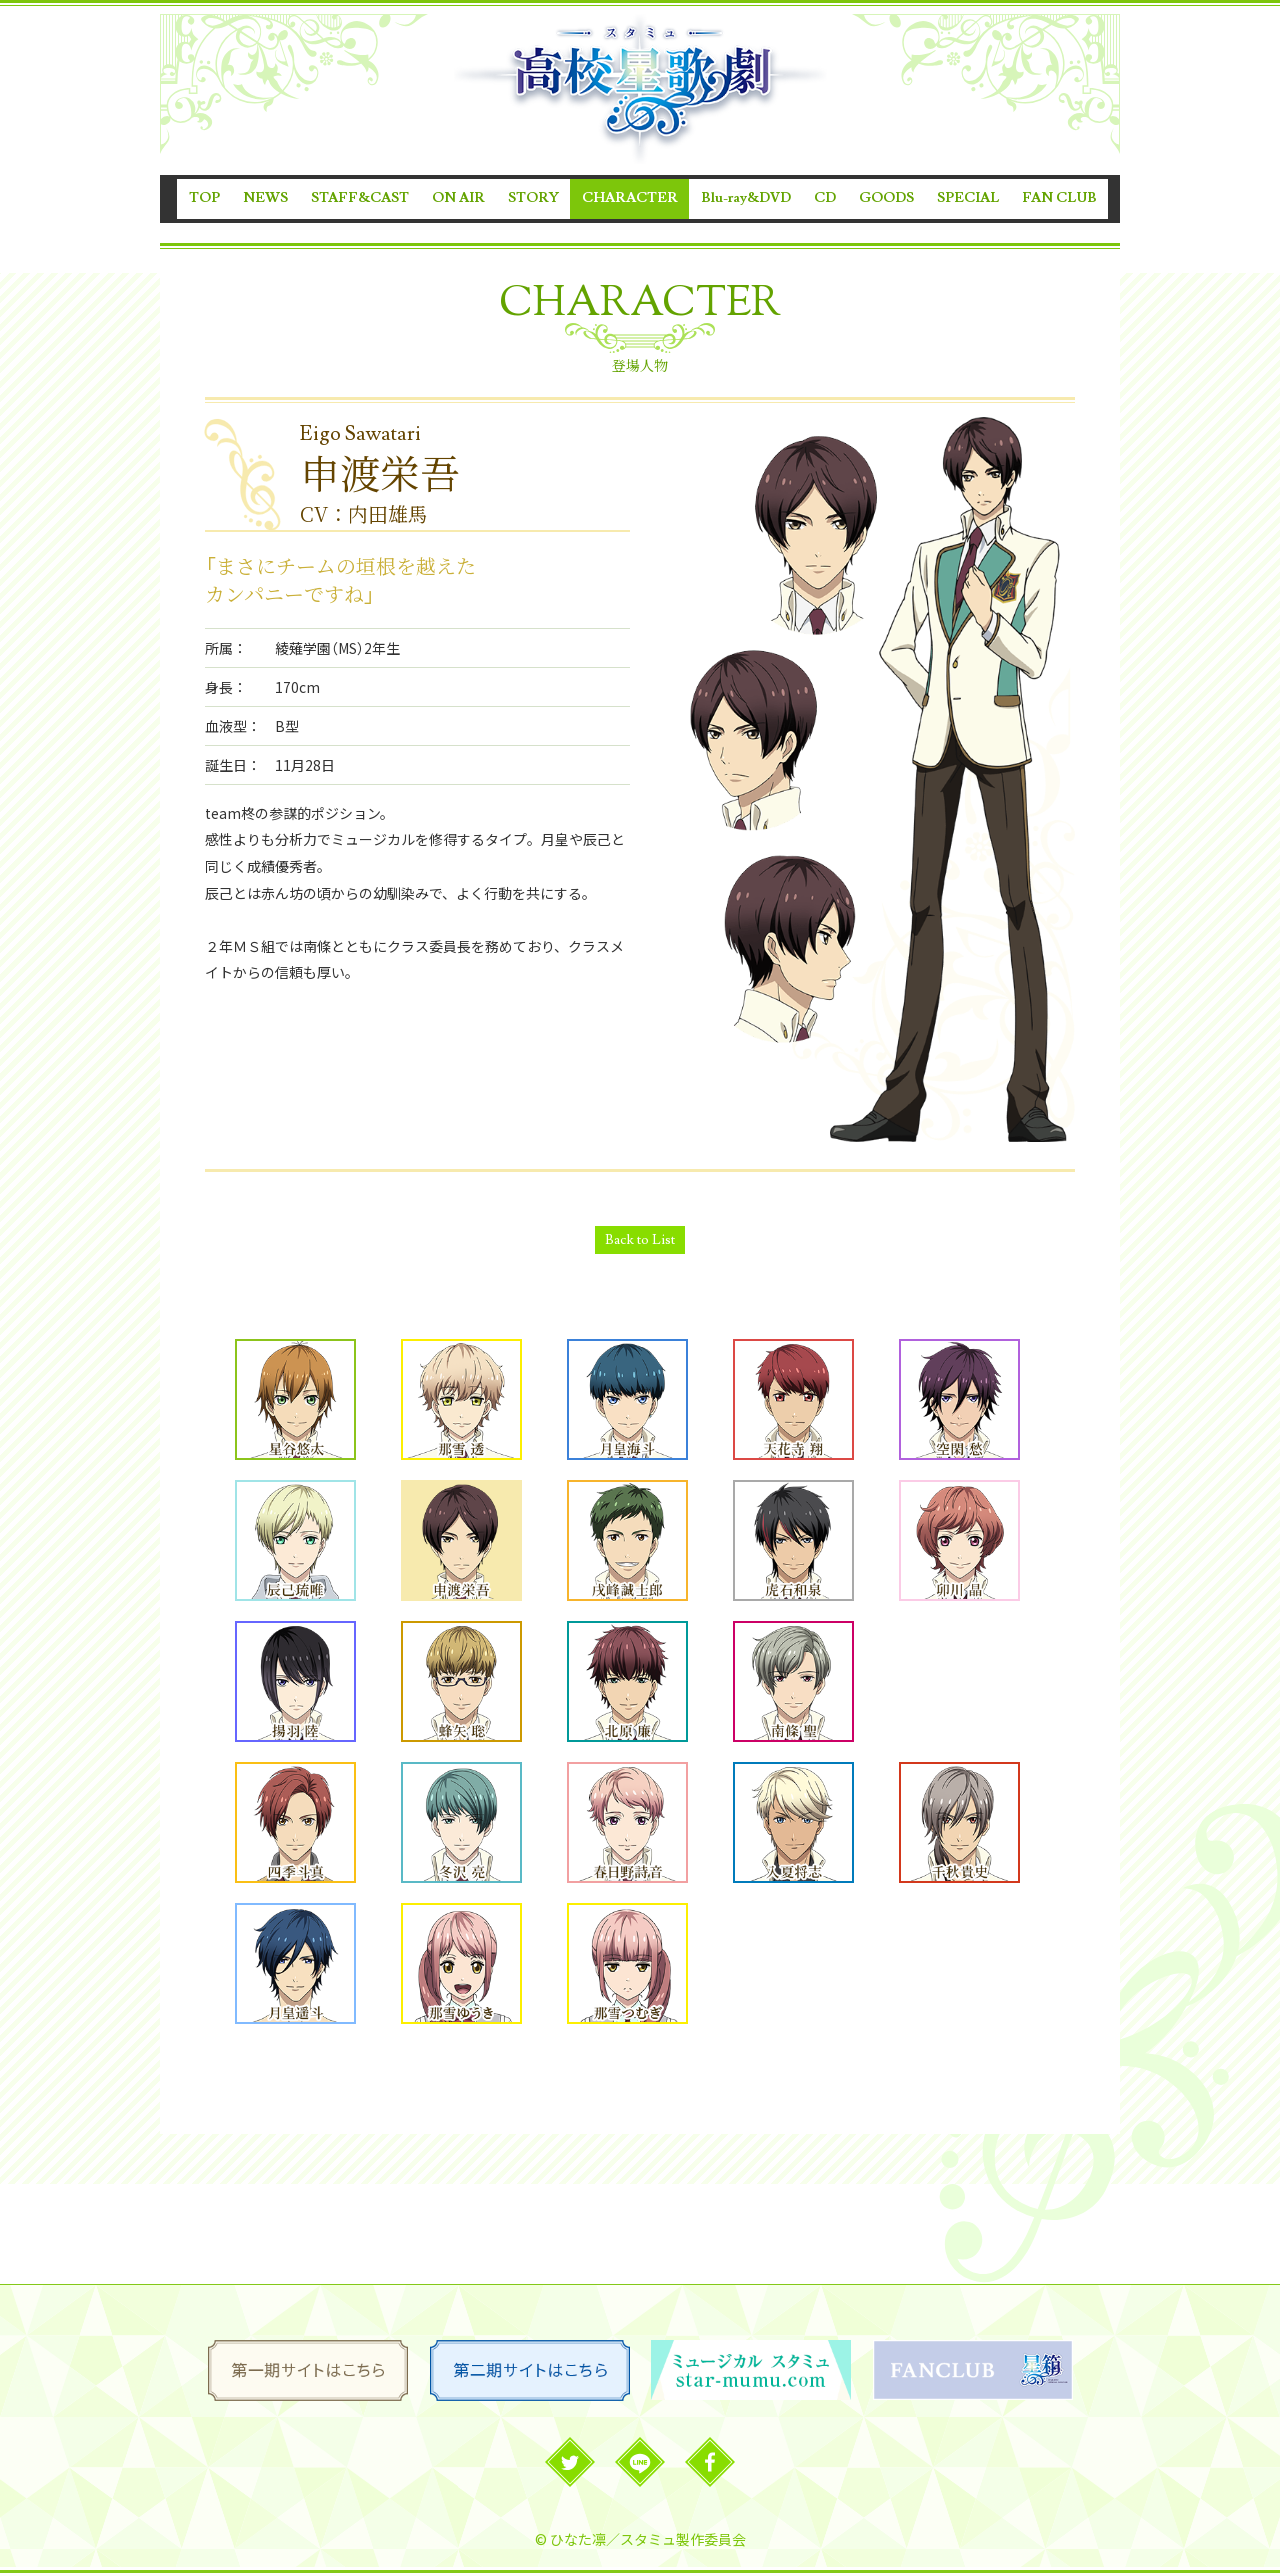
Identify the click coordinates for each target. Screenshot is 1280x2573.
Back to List (640, 1240)
